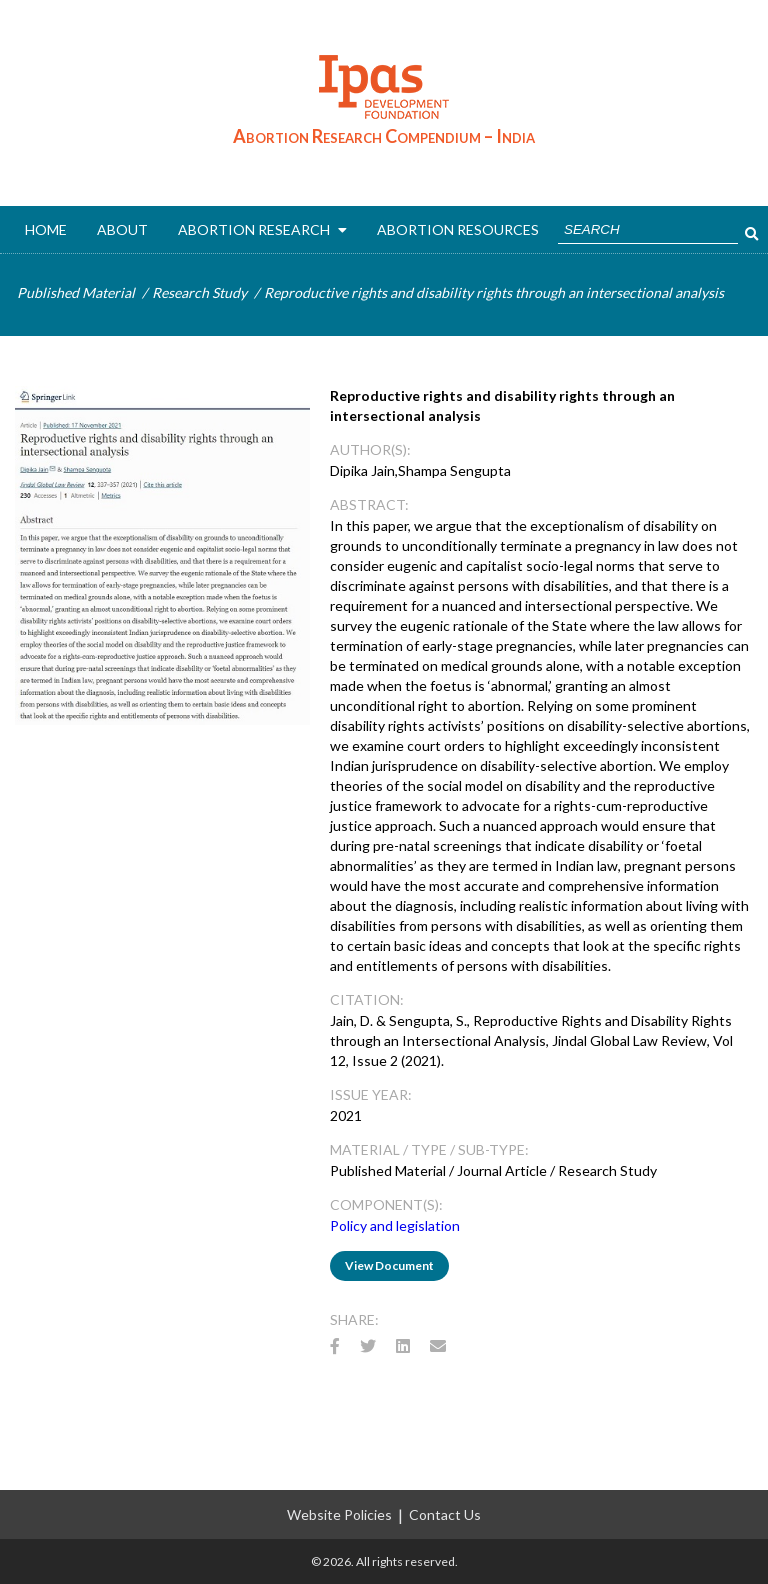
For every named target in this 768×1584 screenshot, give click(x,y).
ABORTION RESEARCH (262, 229)
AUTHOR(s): (370, 449)
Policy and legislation (395, 1225)
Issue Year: (371, 1094)
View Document (389, 1265)
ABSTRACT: (369, 504)
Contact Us (445, 1514)
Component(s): (386, 1204)
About (122, 229)
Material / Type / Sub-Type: (429, 1149)
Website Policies (339, 1514)
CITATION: (367, 999)
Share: (354, 1319)
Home (46, 229)
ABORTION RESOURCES (458, 229)
